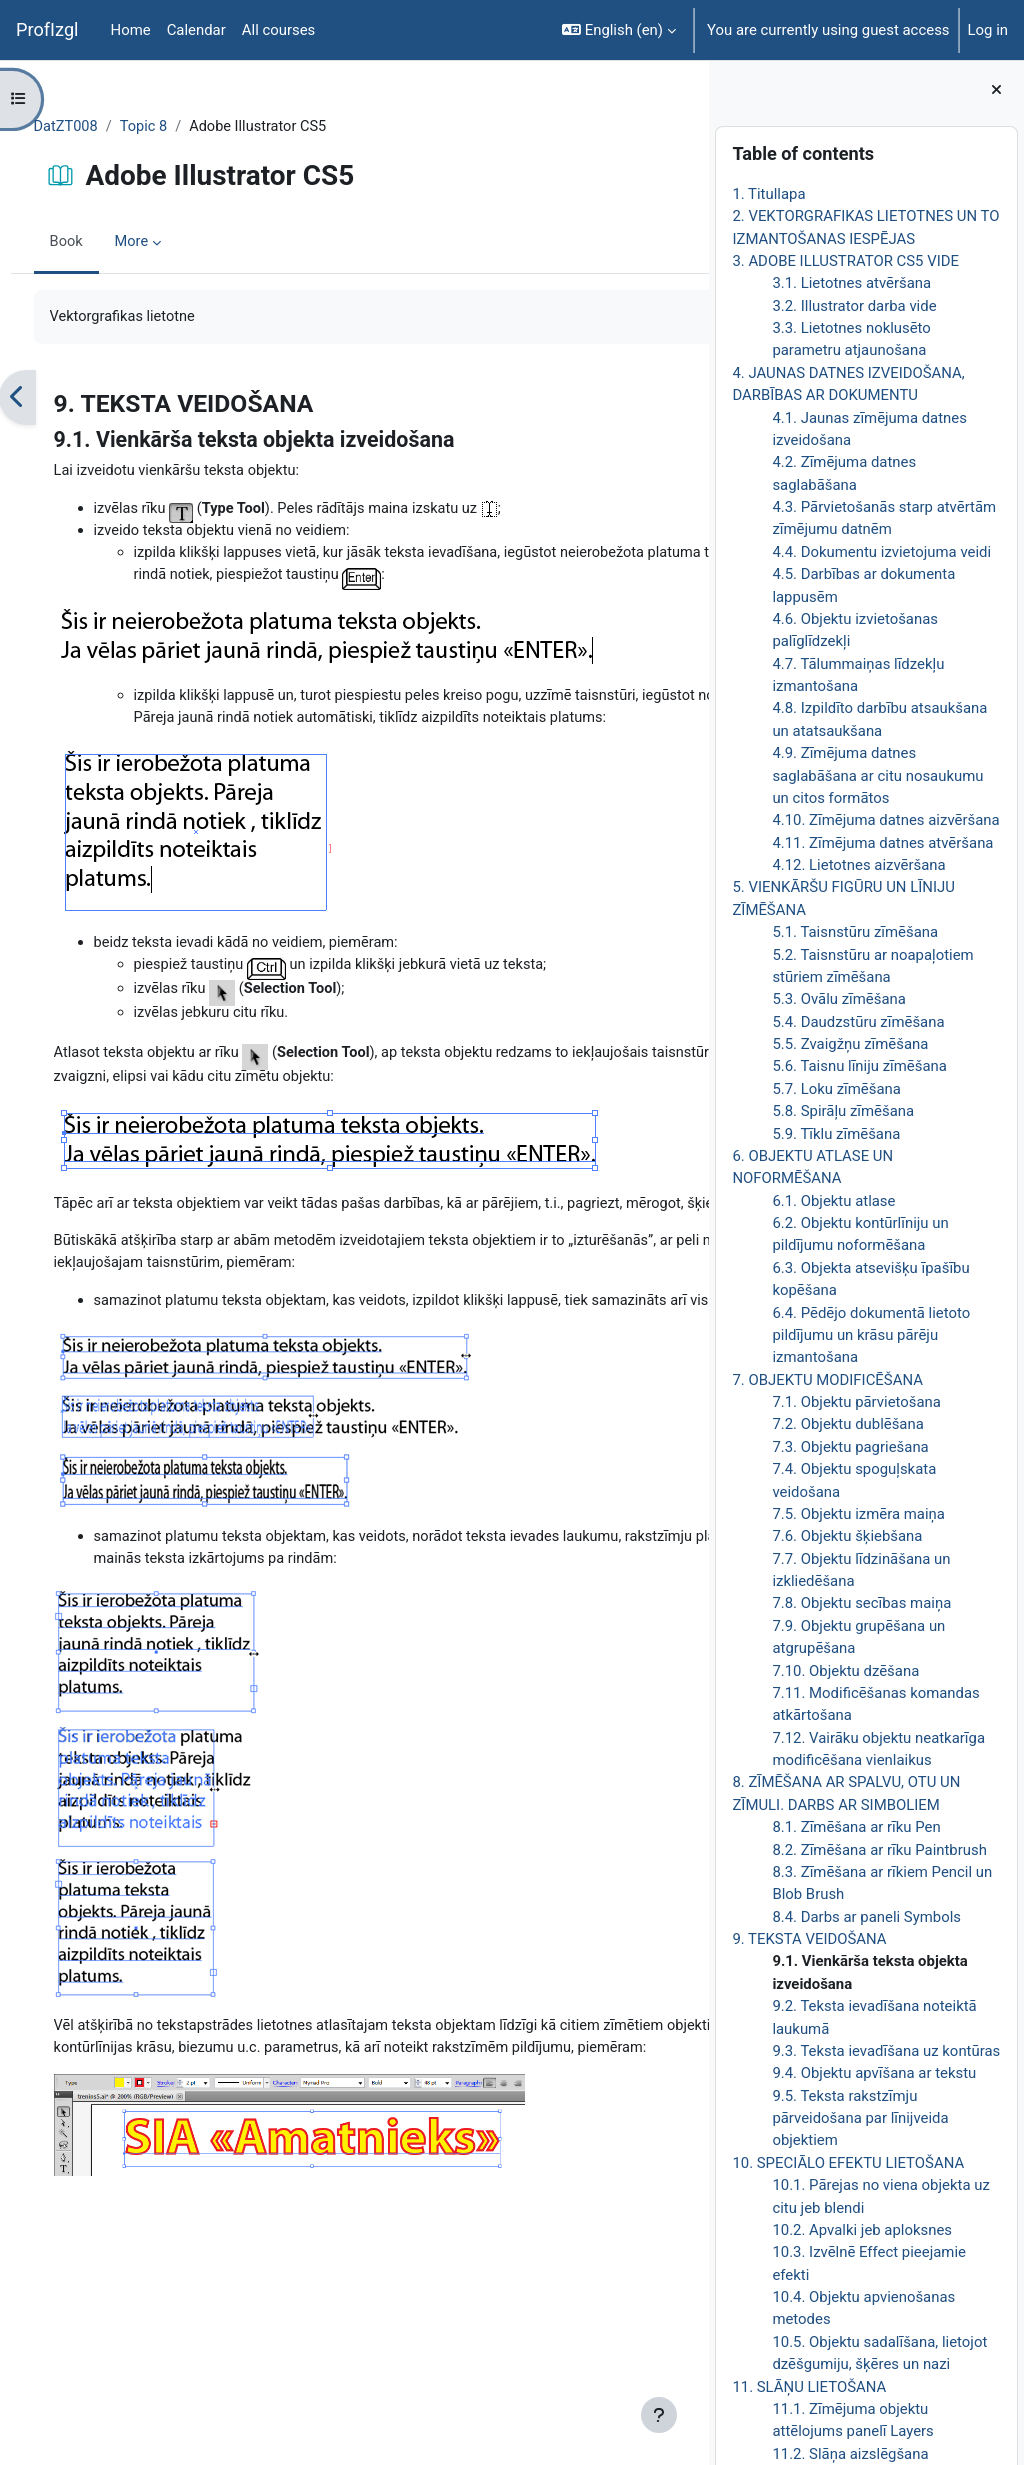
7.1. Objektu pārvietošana (856, 1402)
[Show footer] (659, 2415)
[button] (619, 30)
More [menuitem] (170, 243)
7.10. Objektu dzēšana (845, 1671)
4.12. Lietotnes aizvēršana (858, 865)
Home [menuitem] (131, 30)
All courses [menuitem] (279, 30)
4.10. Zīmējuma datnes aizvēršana (885, 820)
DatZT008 (104, 127)
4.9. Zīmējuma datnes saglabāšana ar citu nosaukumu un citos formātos (877, 775)
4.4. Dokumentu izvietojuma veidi (881, 552)
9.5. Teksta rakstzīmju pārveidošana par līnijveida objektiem (860, 2118)
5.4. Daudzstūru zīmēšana (858, 1022)
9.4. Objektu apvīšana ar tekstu (874, 2073)
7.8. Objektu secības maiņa (861, 1603)
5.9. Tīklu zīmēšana (836, 1134)
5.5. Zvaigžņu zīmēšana (850, 1044)
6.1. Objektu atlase (833, 1201)
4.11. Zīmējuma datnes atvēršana (882, 843)
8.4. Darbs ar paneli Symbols (866, 1917)
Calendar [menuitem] (196, 30)
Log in (988, 30)
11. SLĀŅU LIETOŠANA (809, 2387)
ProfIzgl (47, 29)
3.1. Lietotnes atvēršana (851, 283)
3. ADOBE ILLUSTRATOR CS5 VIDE (845, 261)
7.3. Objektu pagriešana (850, 1447)
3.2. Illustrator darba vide (854, 306)
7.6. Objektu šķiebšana (847, 1536)
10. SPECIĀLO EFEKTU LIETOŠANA (848, 2163)
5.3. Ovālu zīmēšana (839, 999)
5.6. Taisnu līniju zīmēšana (859, 1066)
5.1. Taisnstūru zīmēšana (855, 932)
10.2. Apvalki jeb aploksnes (862, 2230)
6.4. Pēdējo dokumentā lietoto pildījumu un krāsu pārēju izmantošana (871, 1335)
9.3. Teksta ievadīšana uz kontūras (886, 2051)
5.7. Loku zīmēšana (836, 1089)
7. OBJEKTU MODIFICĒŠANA (827, 1380)
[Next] (686, 398)
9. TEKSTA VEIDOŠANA (809, 1939)
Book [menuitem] (104, 243)
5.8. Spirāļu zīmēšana (843, 1111)
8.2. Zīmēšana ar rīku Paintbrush (879, 1850)
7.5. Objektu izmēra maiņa (858, 1514)
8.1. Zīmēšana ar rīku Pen (856, 1827)
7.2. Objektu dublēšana (847, 1424)
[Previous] (54, 398)
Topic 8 (183, 127)
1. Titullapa (768, 194)
